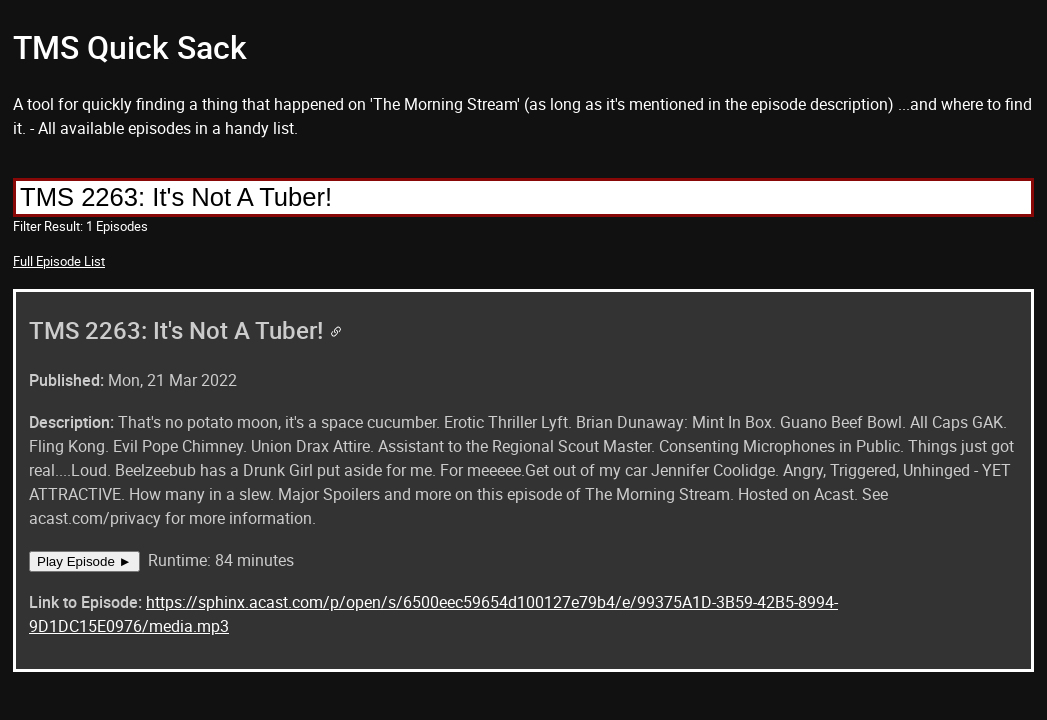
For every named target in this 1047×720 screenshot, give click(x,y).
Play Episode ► (84, 561)
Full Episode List (59, 261)
